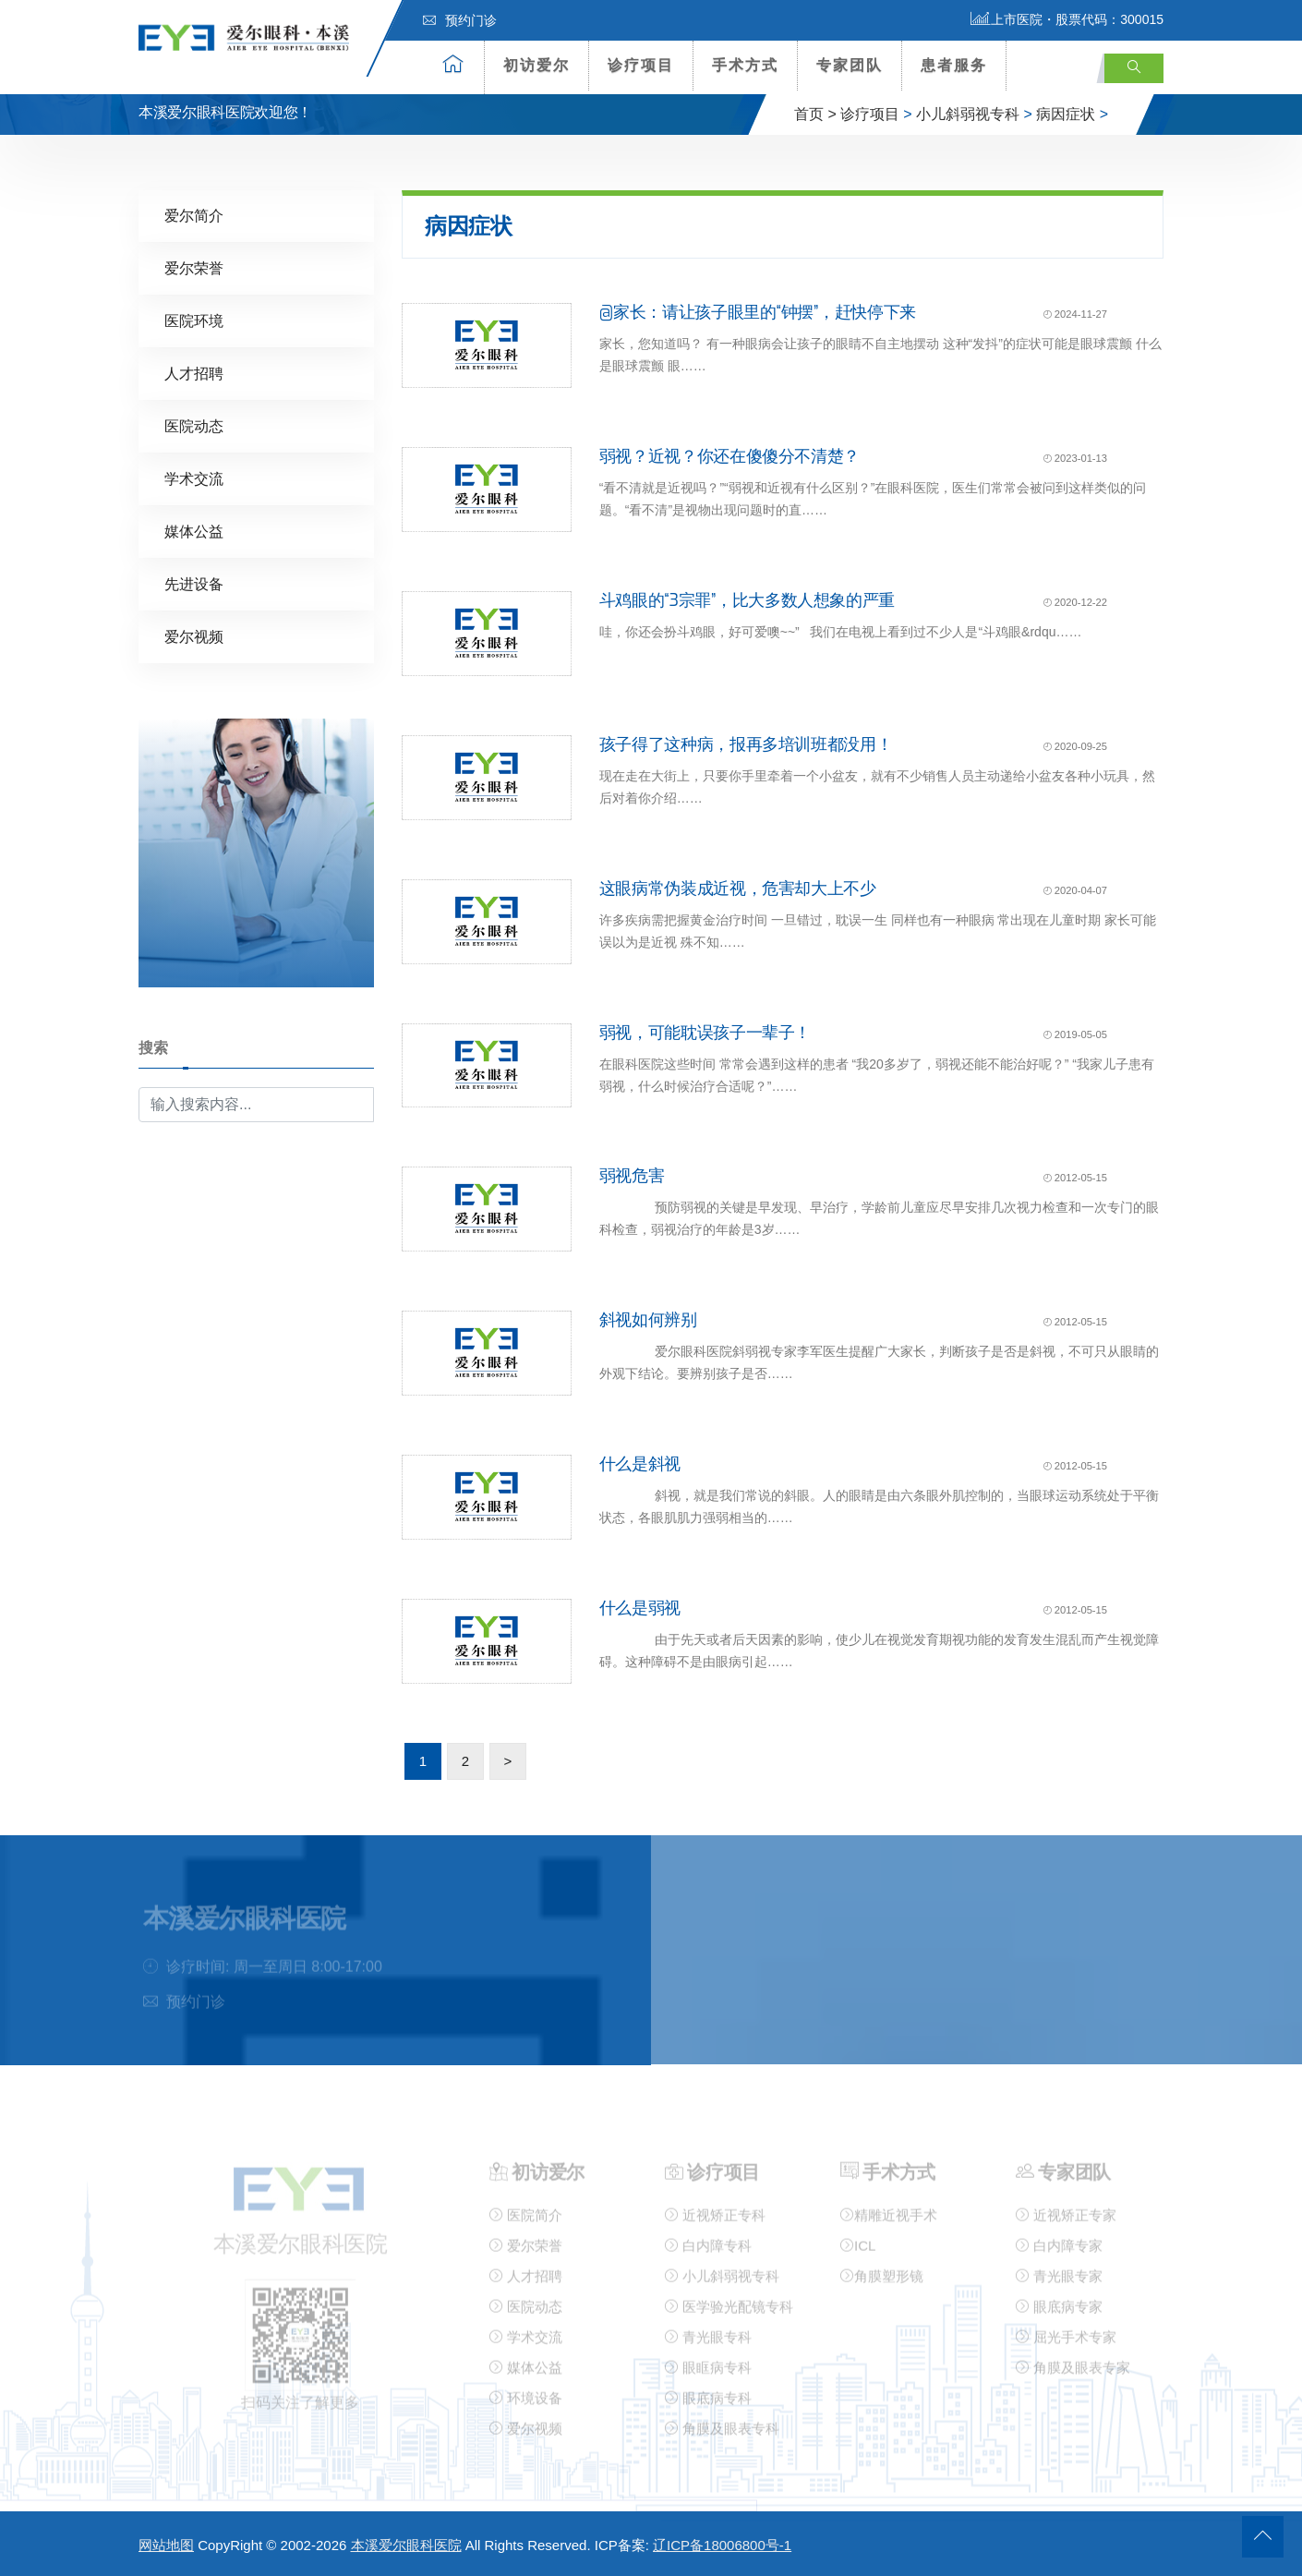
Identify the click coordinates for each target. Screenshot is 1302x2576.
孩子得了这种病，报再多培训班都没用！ (746, 743)
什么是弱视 (640, 1607)
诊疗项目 (641, 65)
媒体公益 (193, 530)
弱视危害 (632, 1175)
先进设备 (193, 583)
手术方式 (745, 65)
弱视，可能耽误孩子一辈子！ (705, 1032)
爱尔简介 (193, 215)
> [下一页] (508, 1760)
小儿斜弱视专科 (967, 114)
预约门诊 (460, 20)
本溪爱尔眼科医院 (406, 2545)
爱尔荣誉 (193, 267)
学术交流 (193, 478)
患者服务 (954, 65)
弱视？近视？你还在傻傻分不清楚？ (729, 455)
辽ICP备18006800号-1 (722, 2545)
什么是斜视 (640, 1463)
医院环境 (193, 320)
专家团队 (849, 65)
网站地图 (166, 2545)
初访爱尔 (536, 65)
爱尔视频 (193, 636)
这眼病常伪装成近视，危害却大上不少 (737, 888)
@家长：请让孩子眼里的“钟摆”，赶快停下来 (757, 311)
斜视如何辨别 (648, 1319)
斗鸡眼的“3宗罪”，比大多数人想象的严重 (747, 599)
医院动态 (193, 425)
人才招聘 (193, 373)
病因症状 (1065, 114)
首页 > (815, 114)
